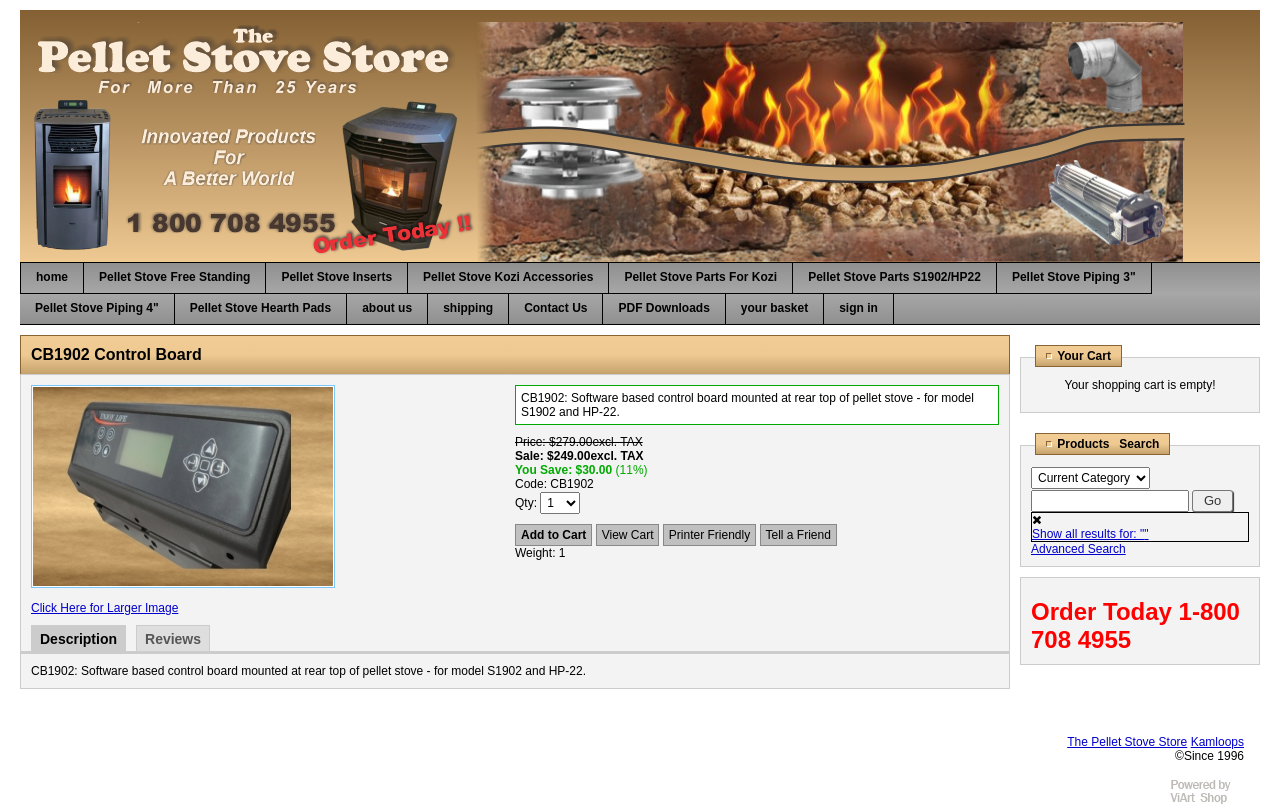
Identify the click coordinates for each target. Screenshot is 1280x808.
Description (78, 639)
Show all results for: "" (1090, 534)
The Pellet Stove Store (1127, 742)
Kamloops (1217, 742)
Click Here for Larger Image (104, 608)
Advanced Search (1078, 549)
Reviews (173, 639)
